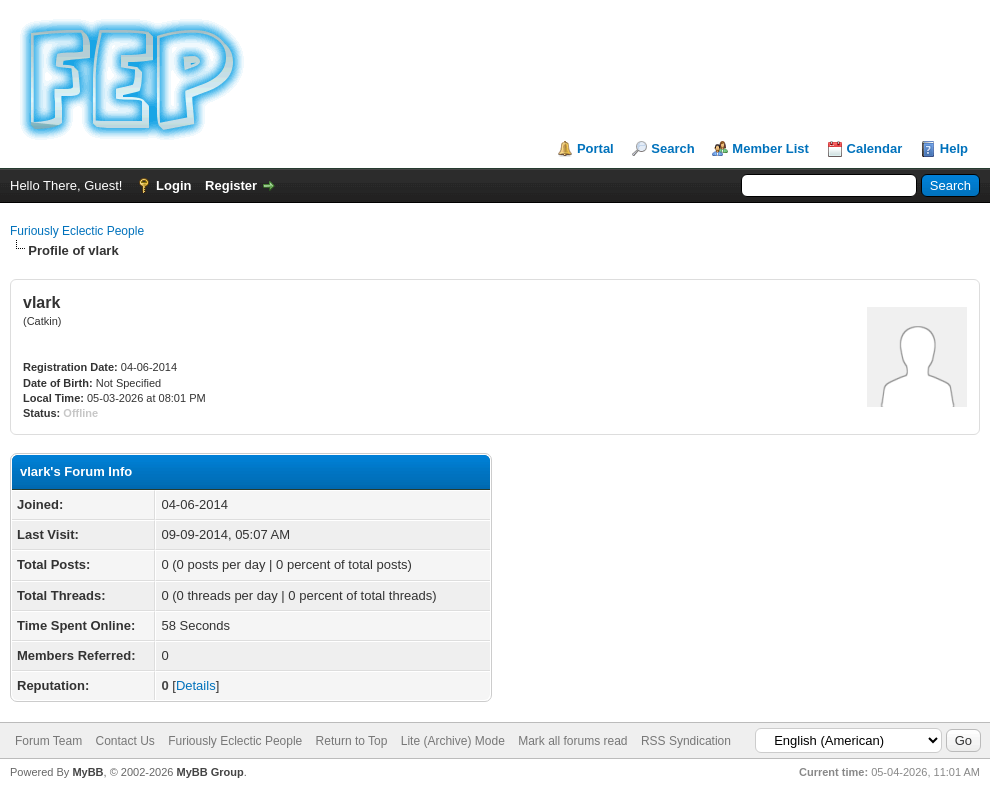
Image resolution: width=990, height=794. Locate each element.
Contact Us (124, 741)
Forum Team (48, 741)
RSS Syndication (686, 741)
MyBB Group (209, 772)
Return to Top (352, 741)
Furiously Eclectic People (77, 231)
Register (231, 185)
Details (196, 685)
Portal (595, 148)
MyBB (87, 772)
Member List (770, 148)
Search (672, 148)
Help (954, 148)
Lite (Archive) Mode (453, 741)
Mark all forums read (572, 741)
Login (173, 185)
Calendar (875, 148)
